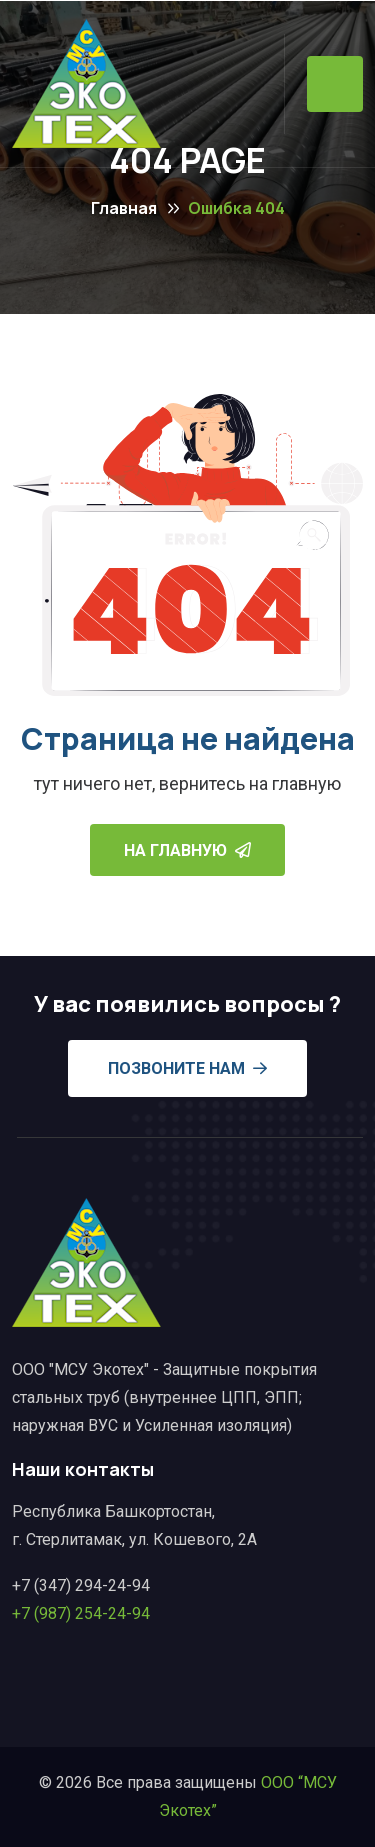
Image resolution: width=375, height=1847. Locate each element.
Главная (124, 208)
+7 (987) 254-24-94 (81, 1613)
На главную (187, 850)
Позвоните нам (187, 1068)
